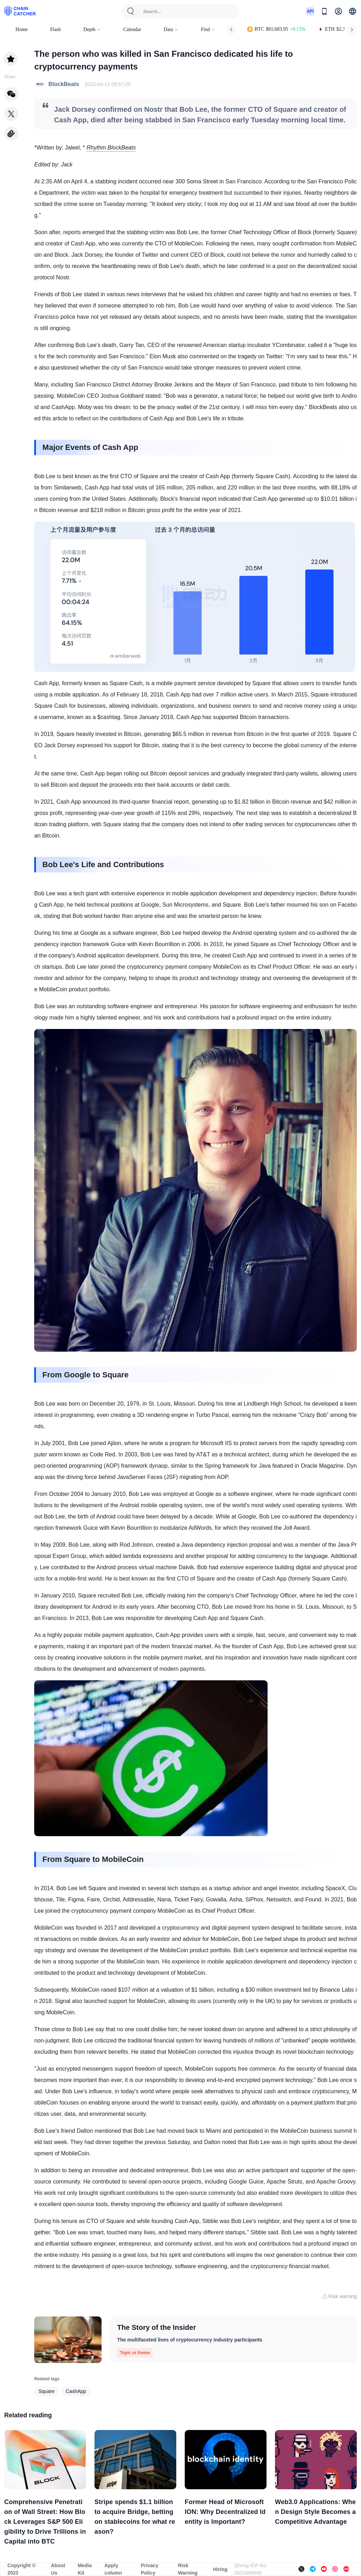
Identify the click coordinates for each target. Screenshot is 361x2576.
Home (21, 29)
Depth (92, 29)
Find (208, 29)
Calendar (132, 29)
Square (46, 2391)
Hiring (220, 2569)
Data (171, 29)
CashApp (76, 2391)
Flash (55, 29)
